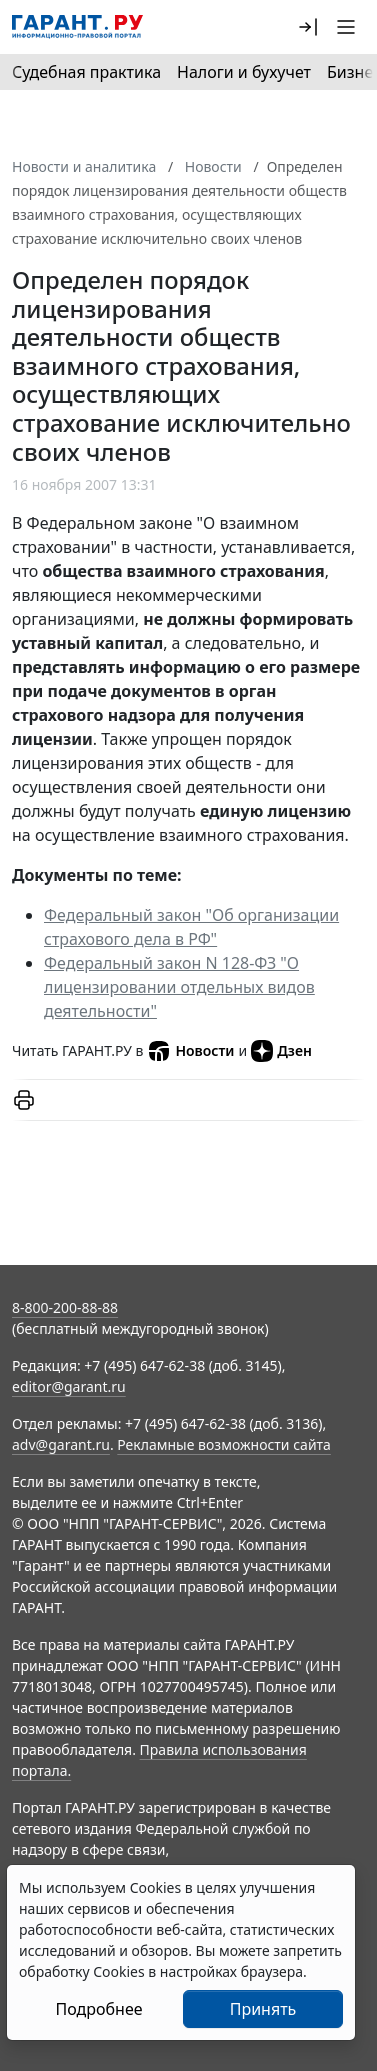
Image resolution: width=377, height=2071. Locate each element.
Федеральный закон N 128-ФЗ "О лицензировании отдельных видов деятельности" (179, 987)
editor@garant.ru (69, 1386)
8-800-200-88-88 (65, 1307)
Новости (190, 1051)
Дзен (281, 1051)
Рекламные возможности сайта (224, 1444)
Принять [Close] (263, 2009)
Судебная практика (86, 72)
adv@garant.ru (61, 1444)
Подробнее (98, 2009)
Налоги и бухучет (244, 72)
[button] (308, 27)
